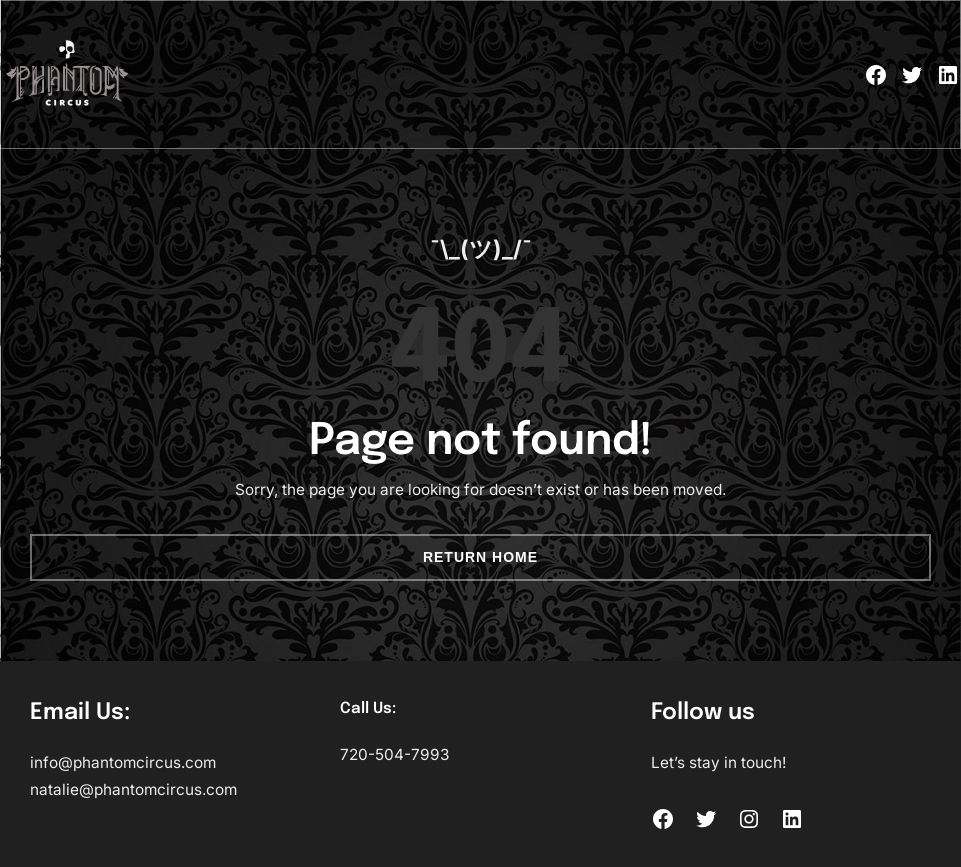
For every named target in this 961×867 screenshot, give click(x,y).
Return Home (480, 557)
